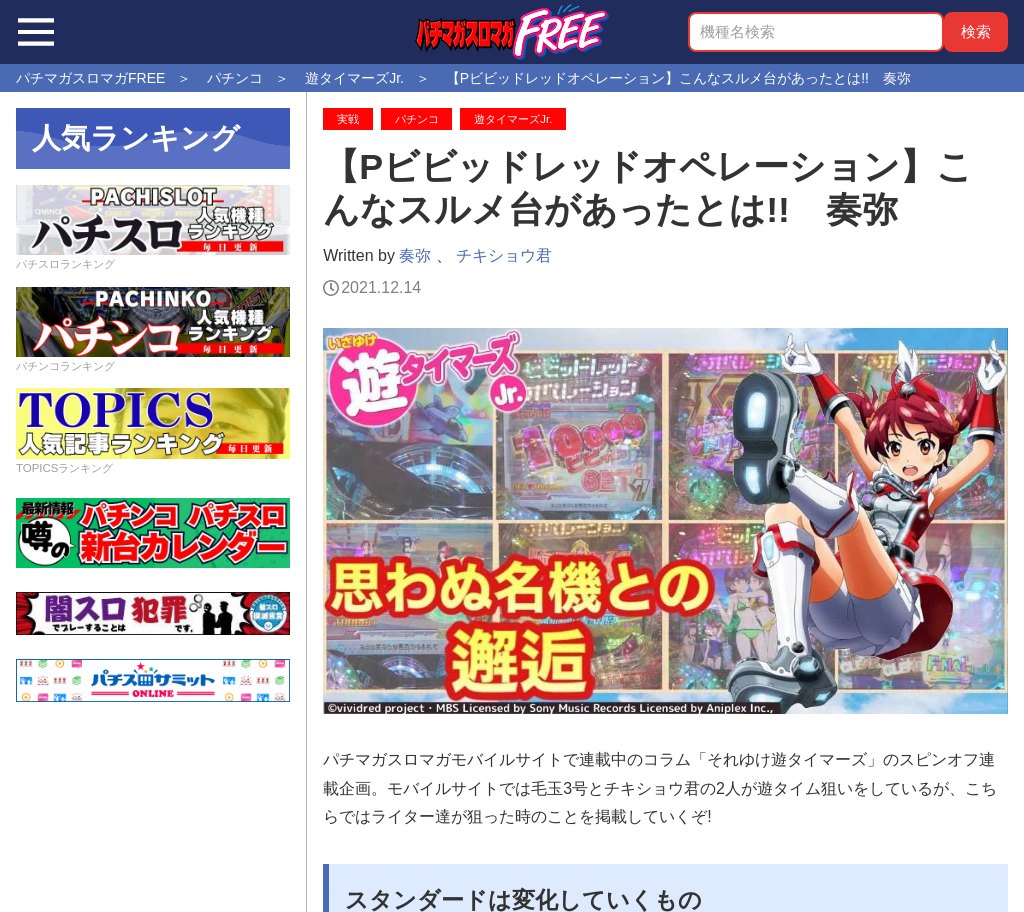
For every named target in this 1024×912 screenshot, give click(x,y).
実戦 (348, 119)
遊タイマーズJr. (513, 119)
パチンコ (417, 119)
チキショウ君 (504, 255)
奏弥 (415, 255)
